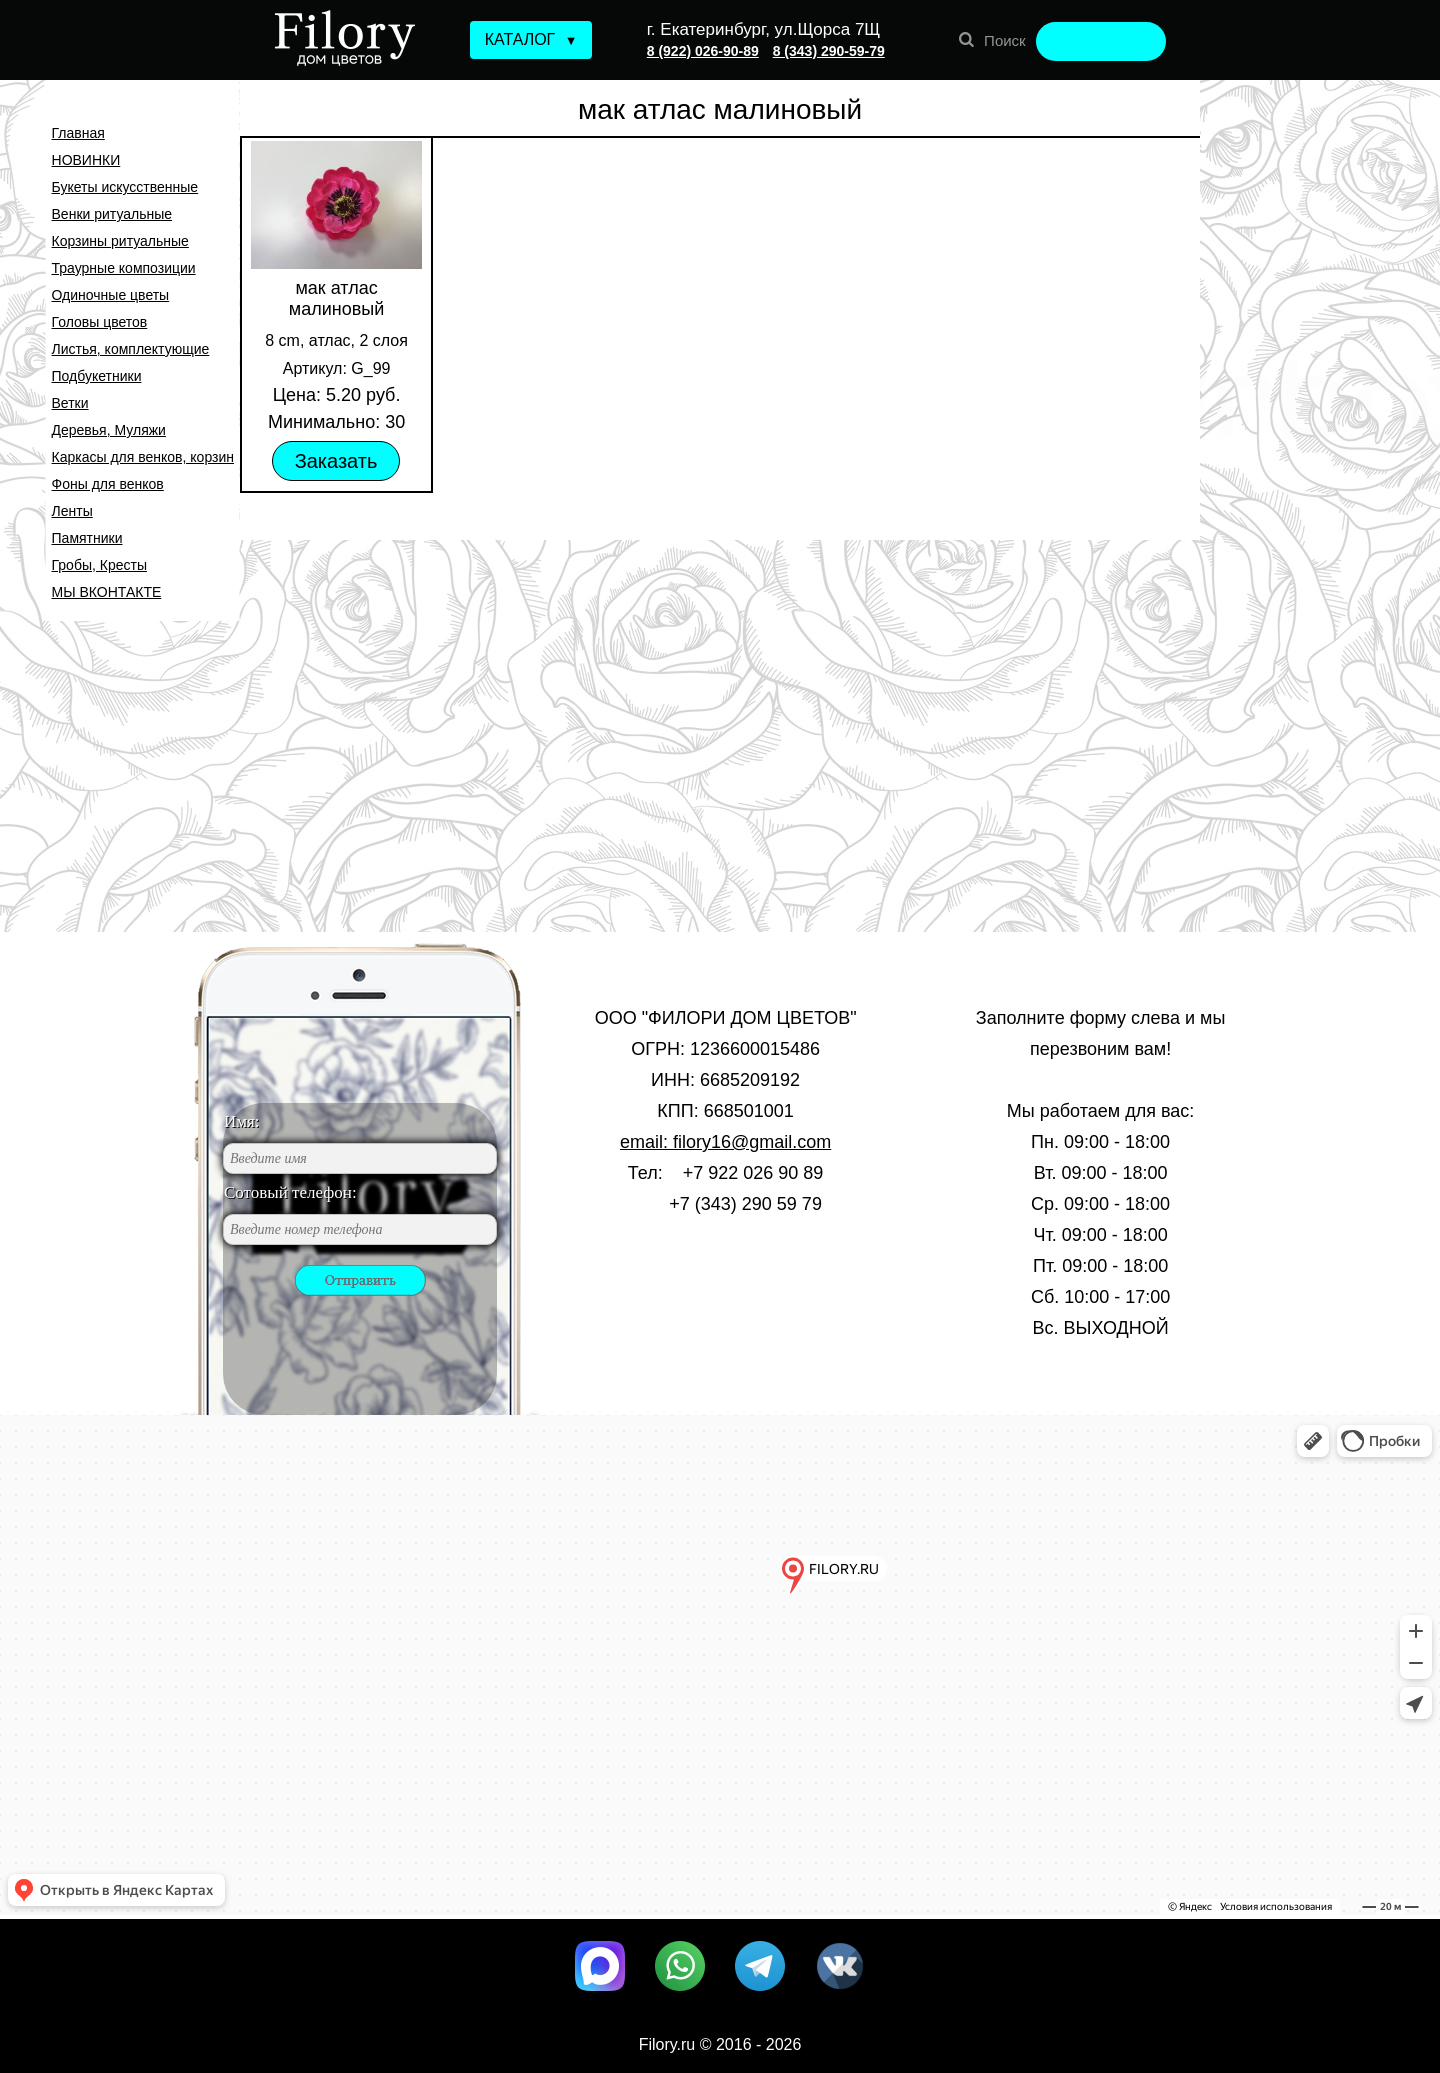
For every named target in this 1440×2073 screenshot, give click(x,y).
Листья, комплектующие (131, 349)
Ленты (72, 511)
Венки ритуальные (112, 214)
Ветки (70, 403)
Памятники (87, 538)
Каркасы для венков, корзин (143, 457)
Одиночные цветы (111, 295)
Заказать (336, 461)
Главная (78, 133)
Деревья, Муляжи (109, 430)
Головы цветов (100, 322)
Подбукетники (97, 376)
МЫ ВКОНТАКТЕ (107, 592)
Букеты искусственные (125, 187)
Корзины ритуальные (120, 241)
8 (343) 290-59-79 (829, 51)
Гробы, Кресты (99, 565)
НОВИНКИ (86, 160)
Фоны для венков (108, 484)
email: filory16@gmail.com (725, 1142)
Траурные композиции (124, 268)
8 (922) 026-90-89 (703, 51)
